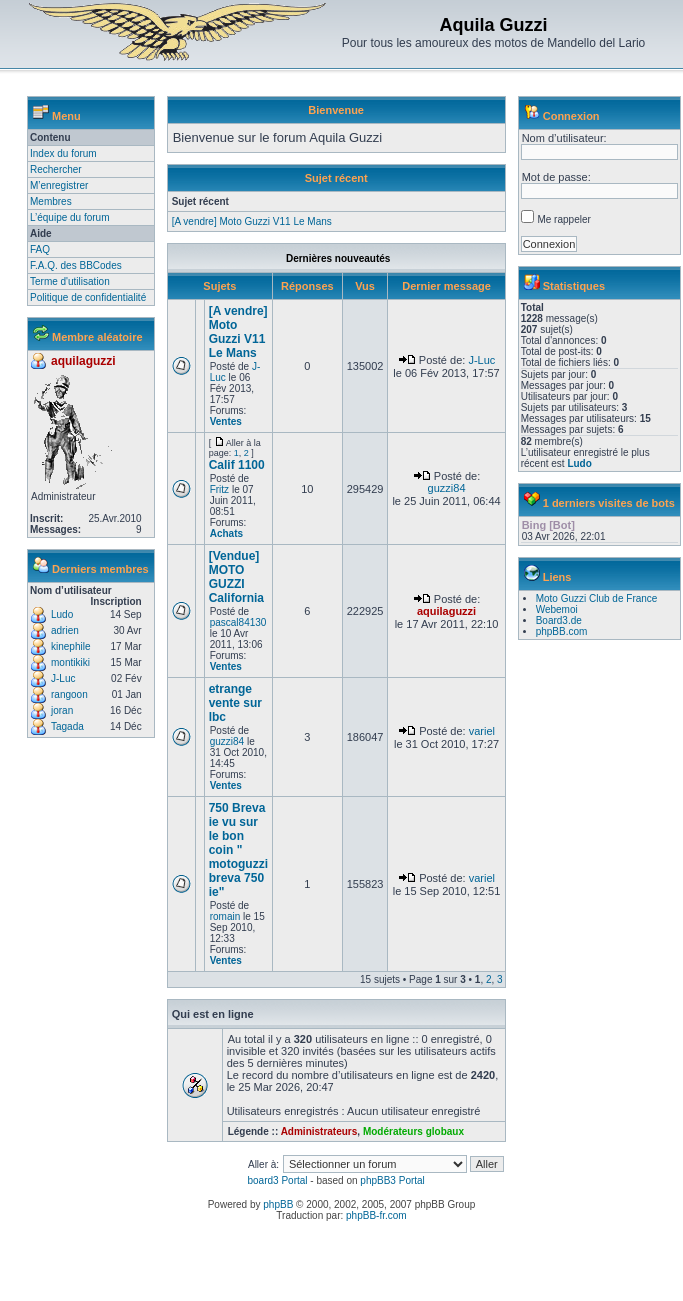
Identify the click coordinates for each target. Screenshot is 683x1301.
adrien (65, 630)
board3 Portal (277, 1180)
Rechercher (56, 169)
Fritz (219, 489)
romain (225, 916)
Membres (51, 201)
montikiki (70, 662)
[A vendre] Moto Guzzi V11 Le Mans (252, 221)
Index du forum (63, 153)
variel (482, 731)
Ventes (226, 421)
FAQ (40, 249)
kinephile (70, 646)
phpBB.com (562, 631)
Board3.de (559, 620)
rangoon (69, 694)
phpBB (278, 1204)
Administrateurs (319, 1131)
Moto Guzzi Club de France (597, 598)
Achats (226, 533)
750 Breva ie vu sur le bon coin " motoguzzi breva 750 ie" (238, 850)
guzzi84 (447, 488)
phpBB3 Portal (392, 1180)
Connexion (571, 116)
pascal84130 (238, 622)
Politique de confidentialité (88, 297)
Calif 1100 (237, 465)
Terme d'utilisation (70, 281)
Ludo (62, 614)
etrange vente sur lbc (235, 703)
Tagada (67, 726)
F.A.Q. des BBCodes (76, 265)
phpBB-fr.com (376, 1215)
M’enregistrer (59, 185)
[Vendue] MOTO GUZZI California (236, 577)
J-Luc (63, 678)
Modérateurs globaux (413, 1131)
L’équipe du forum (70, 217)
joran (62, 710)
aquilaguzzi (83, 361)
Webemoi (557, 609)
